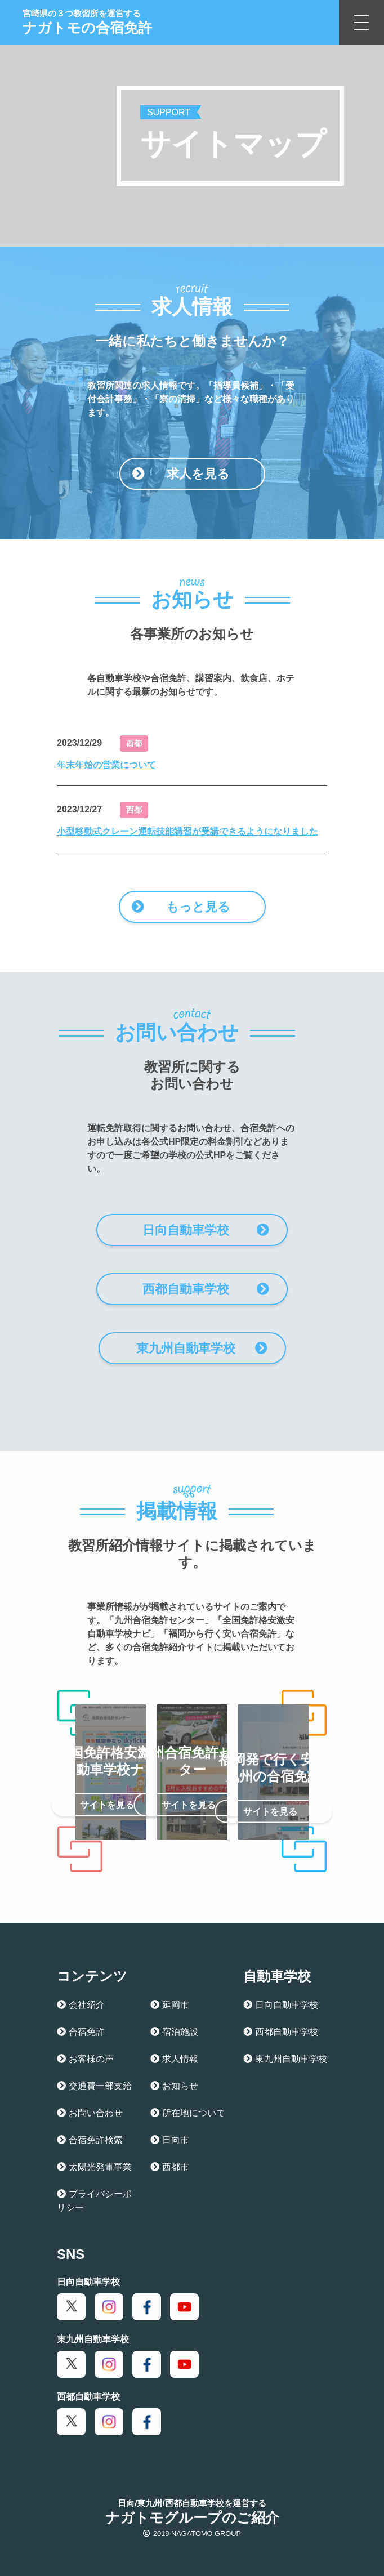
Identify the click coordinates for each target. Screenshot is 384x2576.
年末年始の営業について (106, 765)
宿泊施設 (174, 2032)
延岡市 (169, 2005)
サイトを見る (119, 1804)
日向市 (169, 2140)
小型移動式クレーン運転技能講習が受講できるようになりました (187, 831)
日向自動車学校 (205, 1230)
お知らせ (174, 2086)
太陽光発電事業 (94, 2167)
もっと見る (181, 907)
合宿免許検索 (90, 2140)
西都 (134, 743)
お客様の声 (85, 2059)
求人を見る (181, 474)
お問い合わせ (90, 2113)
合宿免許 (81, 2032)
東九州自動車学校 (201, 1348)
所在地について (187, 2113)
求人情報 (174, 2059)
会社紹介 (81, 2005)
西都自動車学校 (205, 1289)
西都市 (169, 2167)
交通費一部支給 (94, 2086)
